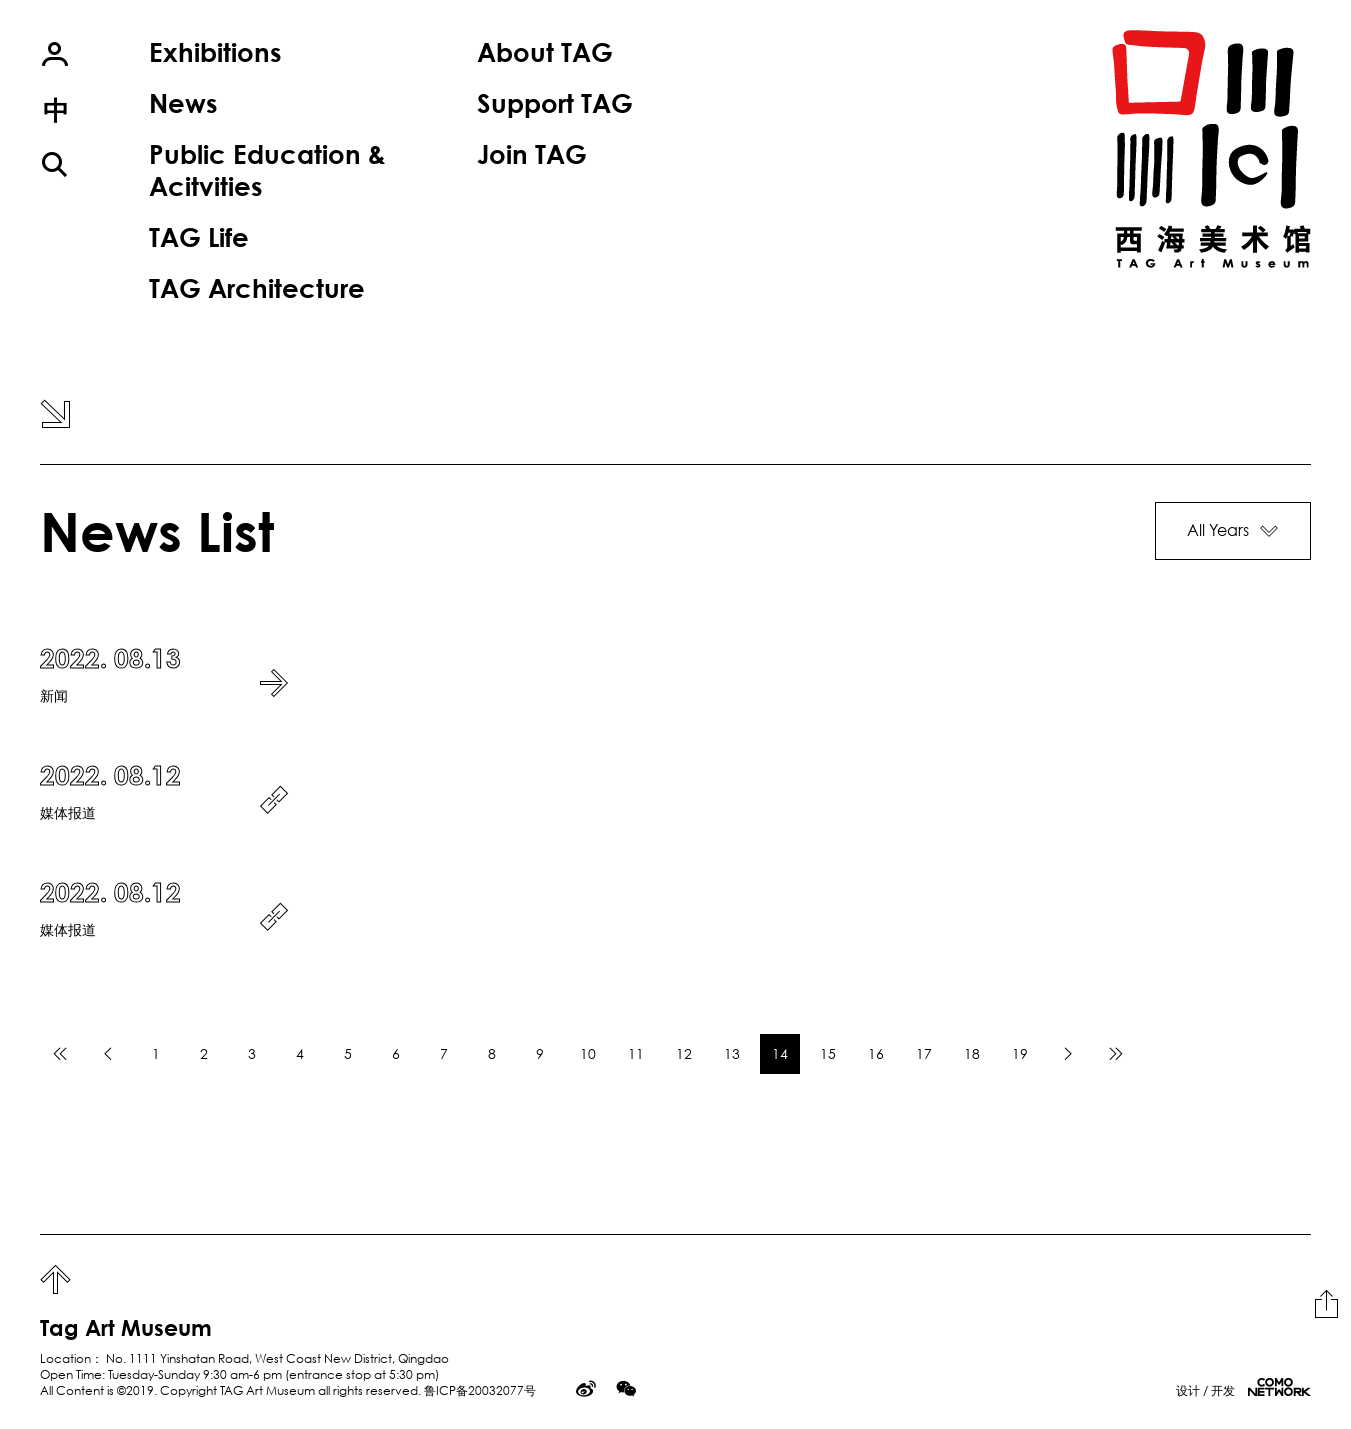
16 (876, 1053)
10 (588, 1053)
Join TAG (532, 154)
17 (924, 1053)
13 (732, 1053)
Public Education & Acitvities (267, 169)
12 (684, 1053)
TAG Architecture (257, 288)
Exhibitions (215, 52)
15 (828, 1053)
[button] (1233, 531)
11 (636, 1053)
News (183, 103)
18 (972, 1053)
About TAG (545, 52)
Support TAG (555, 103)
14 (780, 1053)
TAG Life (199, 237)
